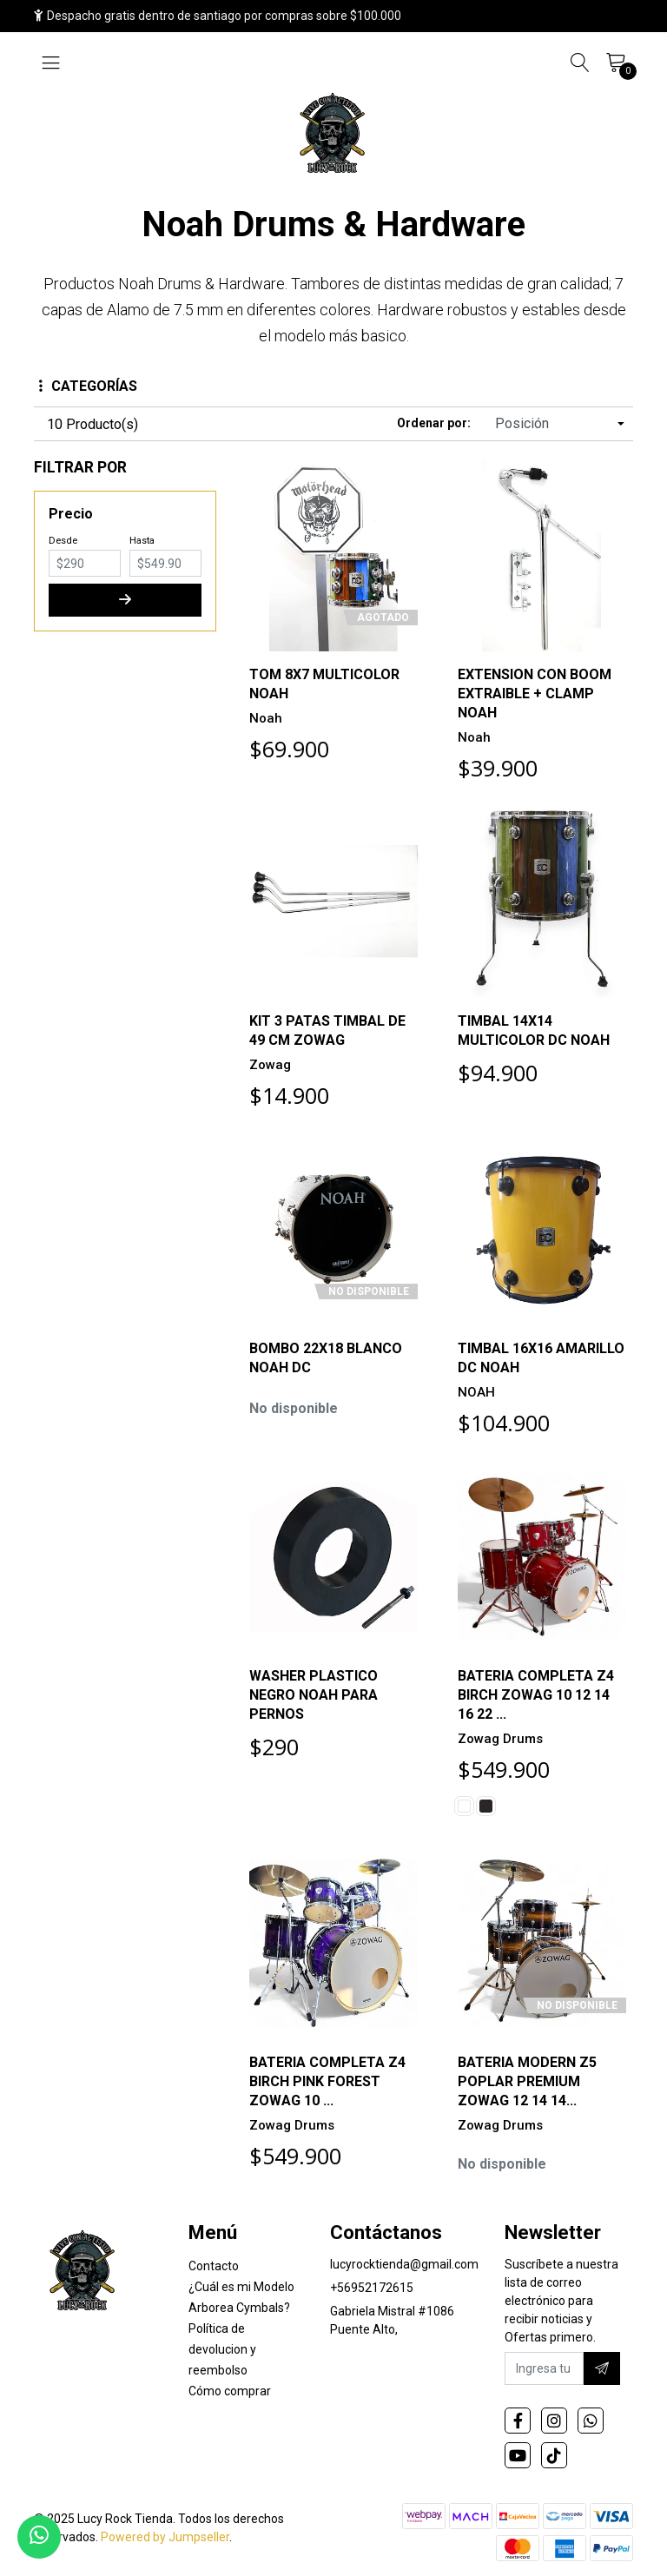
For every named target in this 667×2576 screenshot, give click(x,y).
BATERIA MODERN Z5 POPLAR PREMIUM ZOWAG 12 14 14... (527, 2081)
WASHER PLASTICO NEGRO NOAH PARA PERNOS (313, 1695)
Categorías (88, 386)
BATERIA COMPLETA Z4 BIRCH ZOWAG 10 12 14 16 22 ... (536, 1695)
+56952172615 (371, 2288)
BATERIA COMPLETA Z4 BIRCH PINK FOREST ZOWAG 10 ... (327, 2081)
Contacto (213, 2266)
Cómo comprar (229, 2391)
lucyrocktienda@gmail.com (404, 2264)
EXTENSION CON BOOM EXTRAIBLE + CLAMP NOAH (534, 693)
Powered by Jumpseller (165, 2537)
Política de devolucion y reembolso (222, 2349)
